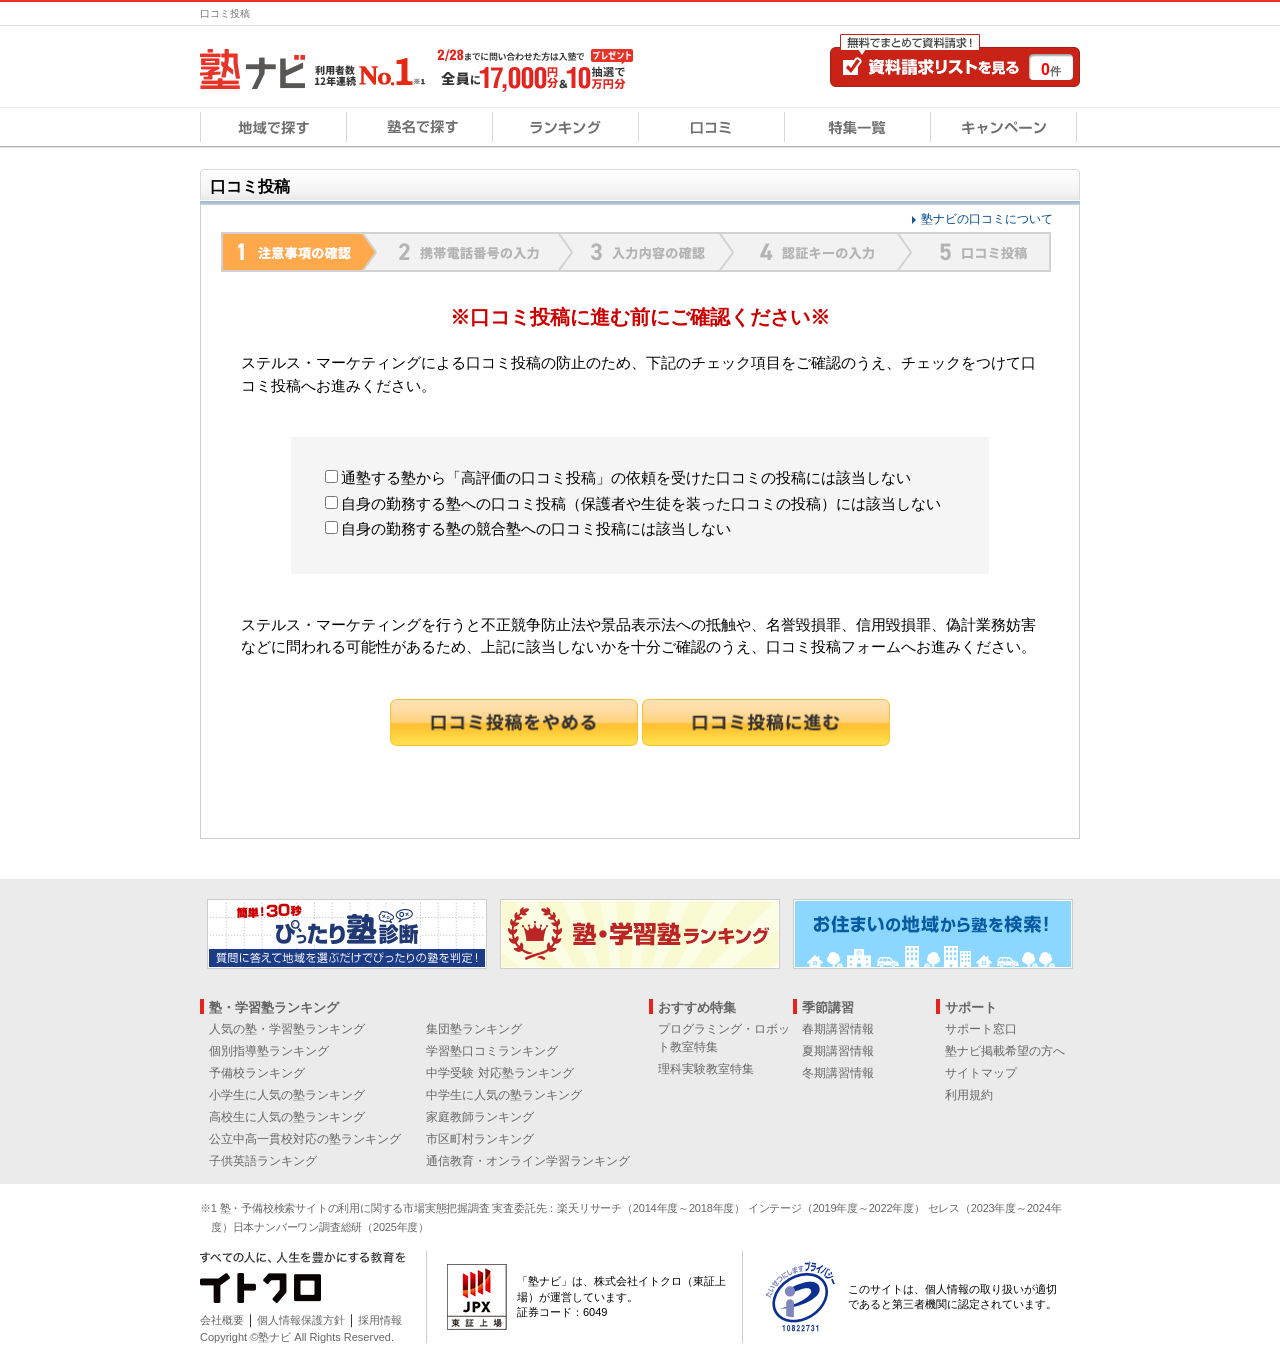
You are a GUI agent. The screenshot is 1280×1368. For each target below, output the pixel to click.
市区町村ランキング (480, 1139)
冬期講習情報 (838, 1073)
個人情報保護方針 (301, 1320)
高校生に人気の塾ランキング (287, 1117)
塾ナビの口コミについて (987, 219)
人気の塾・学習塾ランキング (287, 1029)
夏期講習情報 (838, 1051)
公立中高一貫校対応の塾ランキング (305, 1139)
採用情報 (380, 1320)
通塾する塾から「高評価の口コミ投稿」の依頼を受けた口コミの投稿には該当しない (618, 477)
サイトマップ (981, 1073)
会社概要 (222, 1320)
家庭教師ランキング (480, 1117)
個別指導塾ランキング (269, 1051)
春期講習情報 (838, 1029)
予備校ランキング (257, 1073)
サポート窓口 (981, 1029)
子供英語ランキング (263, 1161)
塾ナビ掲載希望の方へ (1005, 1051)
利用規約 (969, 1095)
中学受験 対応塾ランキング (499, 1073)
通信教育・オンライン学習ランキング (528, 1161)
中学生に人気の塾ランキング (504, 1095)
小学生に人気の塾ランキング (287, 1095)
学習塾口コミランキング (492, 1051)
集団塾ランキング (474, 1029)
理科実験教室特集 (706, 1069)
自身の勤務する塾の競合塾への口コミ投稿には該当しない (528, 528)
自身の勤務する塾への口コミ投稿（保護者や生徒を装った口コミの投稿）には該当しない (633, 503)
